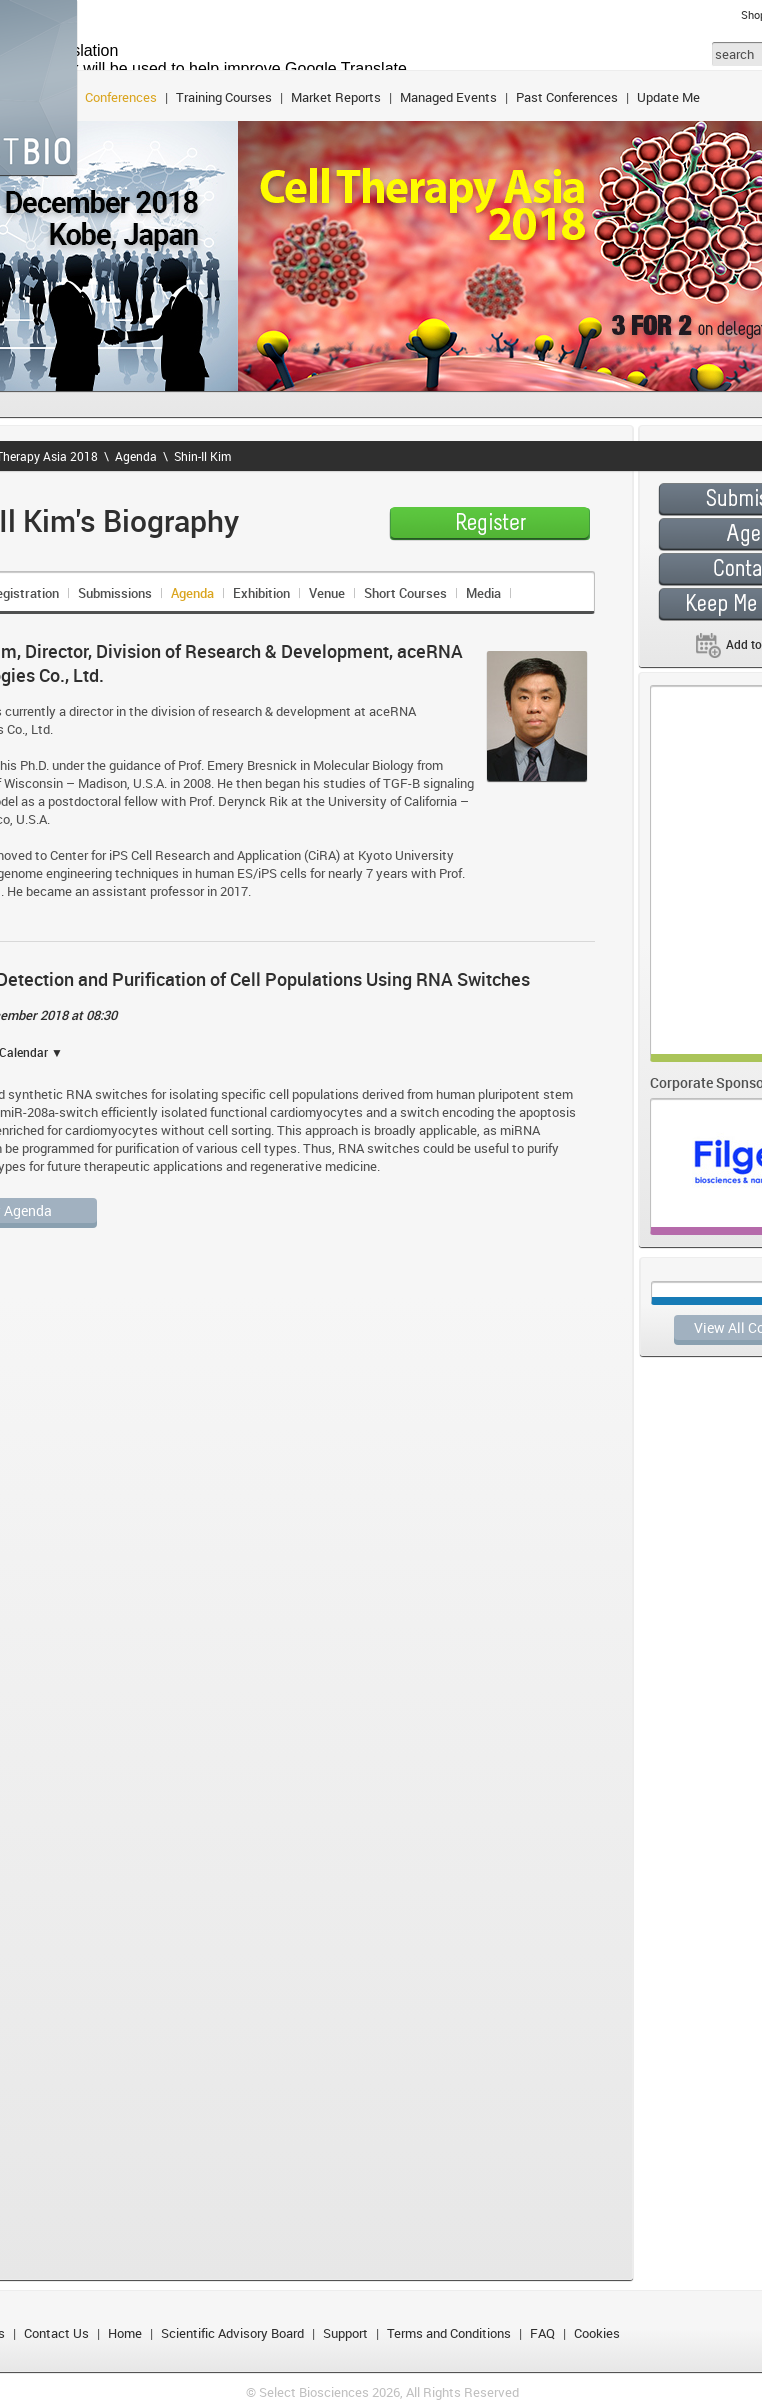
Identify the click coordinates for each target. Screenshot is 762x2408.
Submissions (115, 593)
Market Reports (336, 97)
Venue (327, 593)
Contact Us (56, 2333)
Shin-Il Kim (202, 456)
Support (345, 2333)
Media (483, 593)
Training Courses (224, 97)
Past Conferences (567, 97)
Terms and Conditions (449, 2333)
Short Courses (405, 593)
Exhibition (261, 593)
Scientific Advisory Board (232, 2333)
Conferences (121, 97)
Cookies (597, 2333)
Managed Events (448, 97)
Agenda (136, 456)
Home (125, 2333)
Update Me (668, 97)
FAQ (542, 2333)
